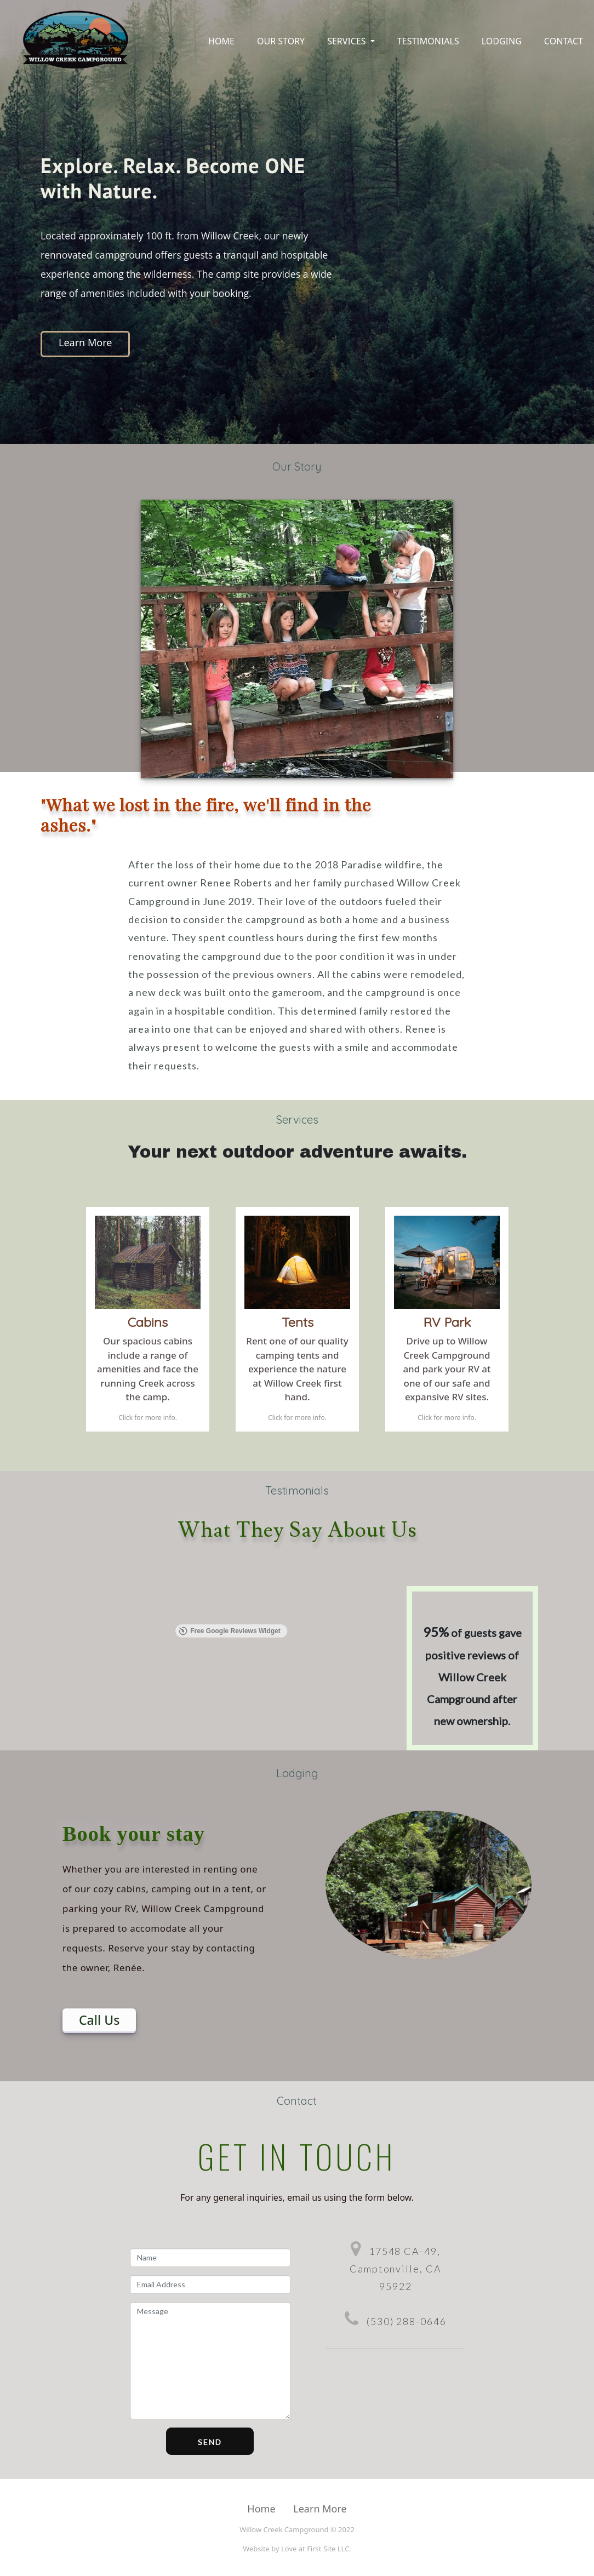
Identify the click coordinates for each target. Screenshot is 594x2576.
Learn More (85, 342)
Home (221, 41)
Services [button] (347, 41)
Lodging (502, 41)
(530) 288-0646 (407, 2321)
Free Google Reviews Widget (230, 1631)
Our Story (281, 41)
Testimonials (428, 41)
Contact (563, 41)
